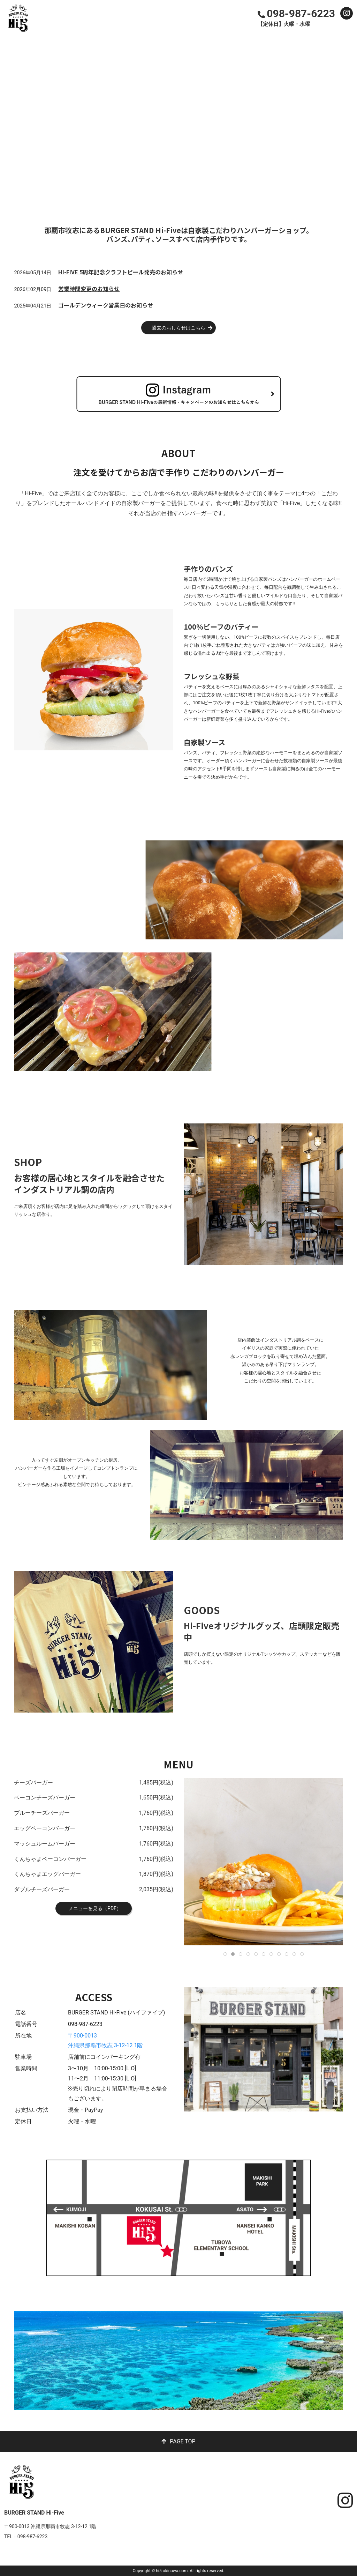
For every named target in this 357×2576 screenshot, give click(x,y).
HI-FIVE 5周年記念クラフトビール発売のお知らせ (120, 272)
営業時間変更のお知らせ (89, 288)
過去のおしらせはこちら (178, 328)
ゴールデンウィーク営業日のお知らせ (105, 305)
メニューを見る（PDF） (93, 1908)
